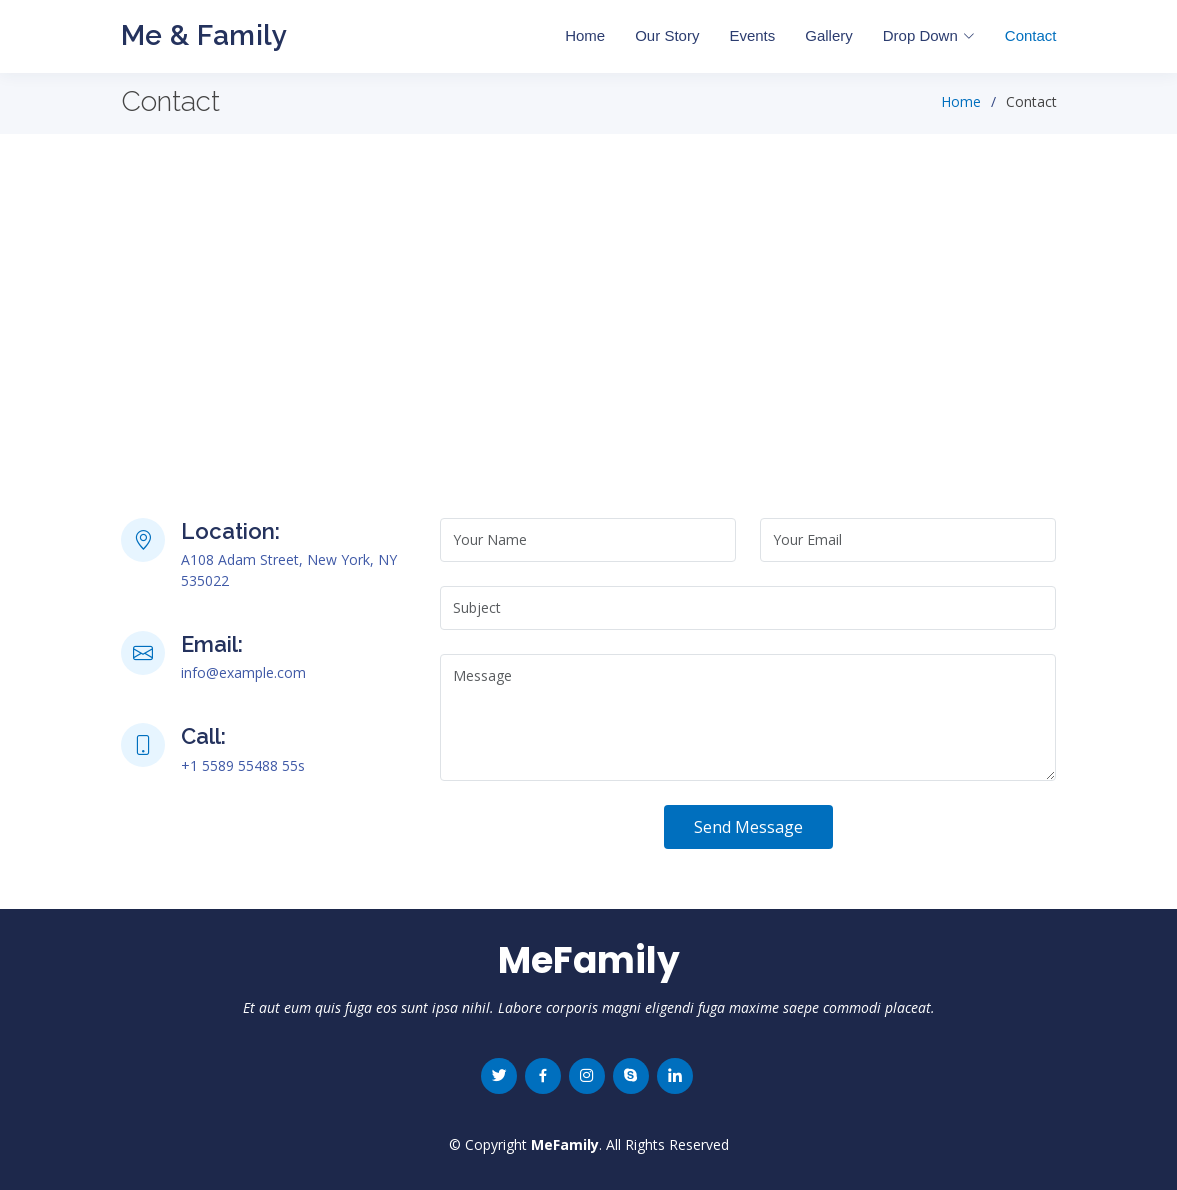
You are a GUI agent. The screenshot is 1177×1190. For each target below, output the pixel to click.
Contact (1031, 35)
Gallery (829, 35)
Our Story (667, 35)
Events (752, 35)
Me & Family (204, 35)
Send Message (748, 827)
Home (585, 35)
